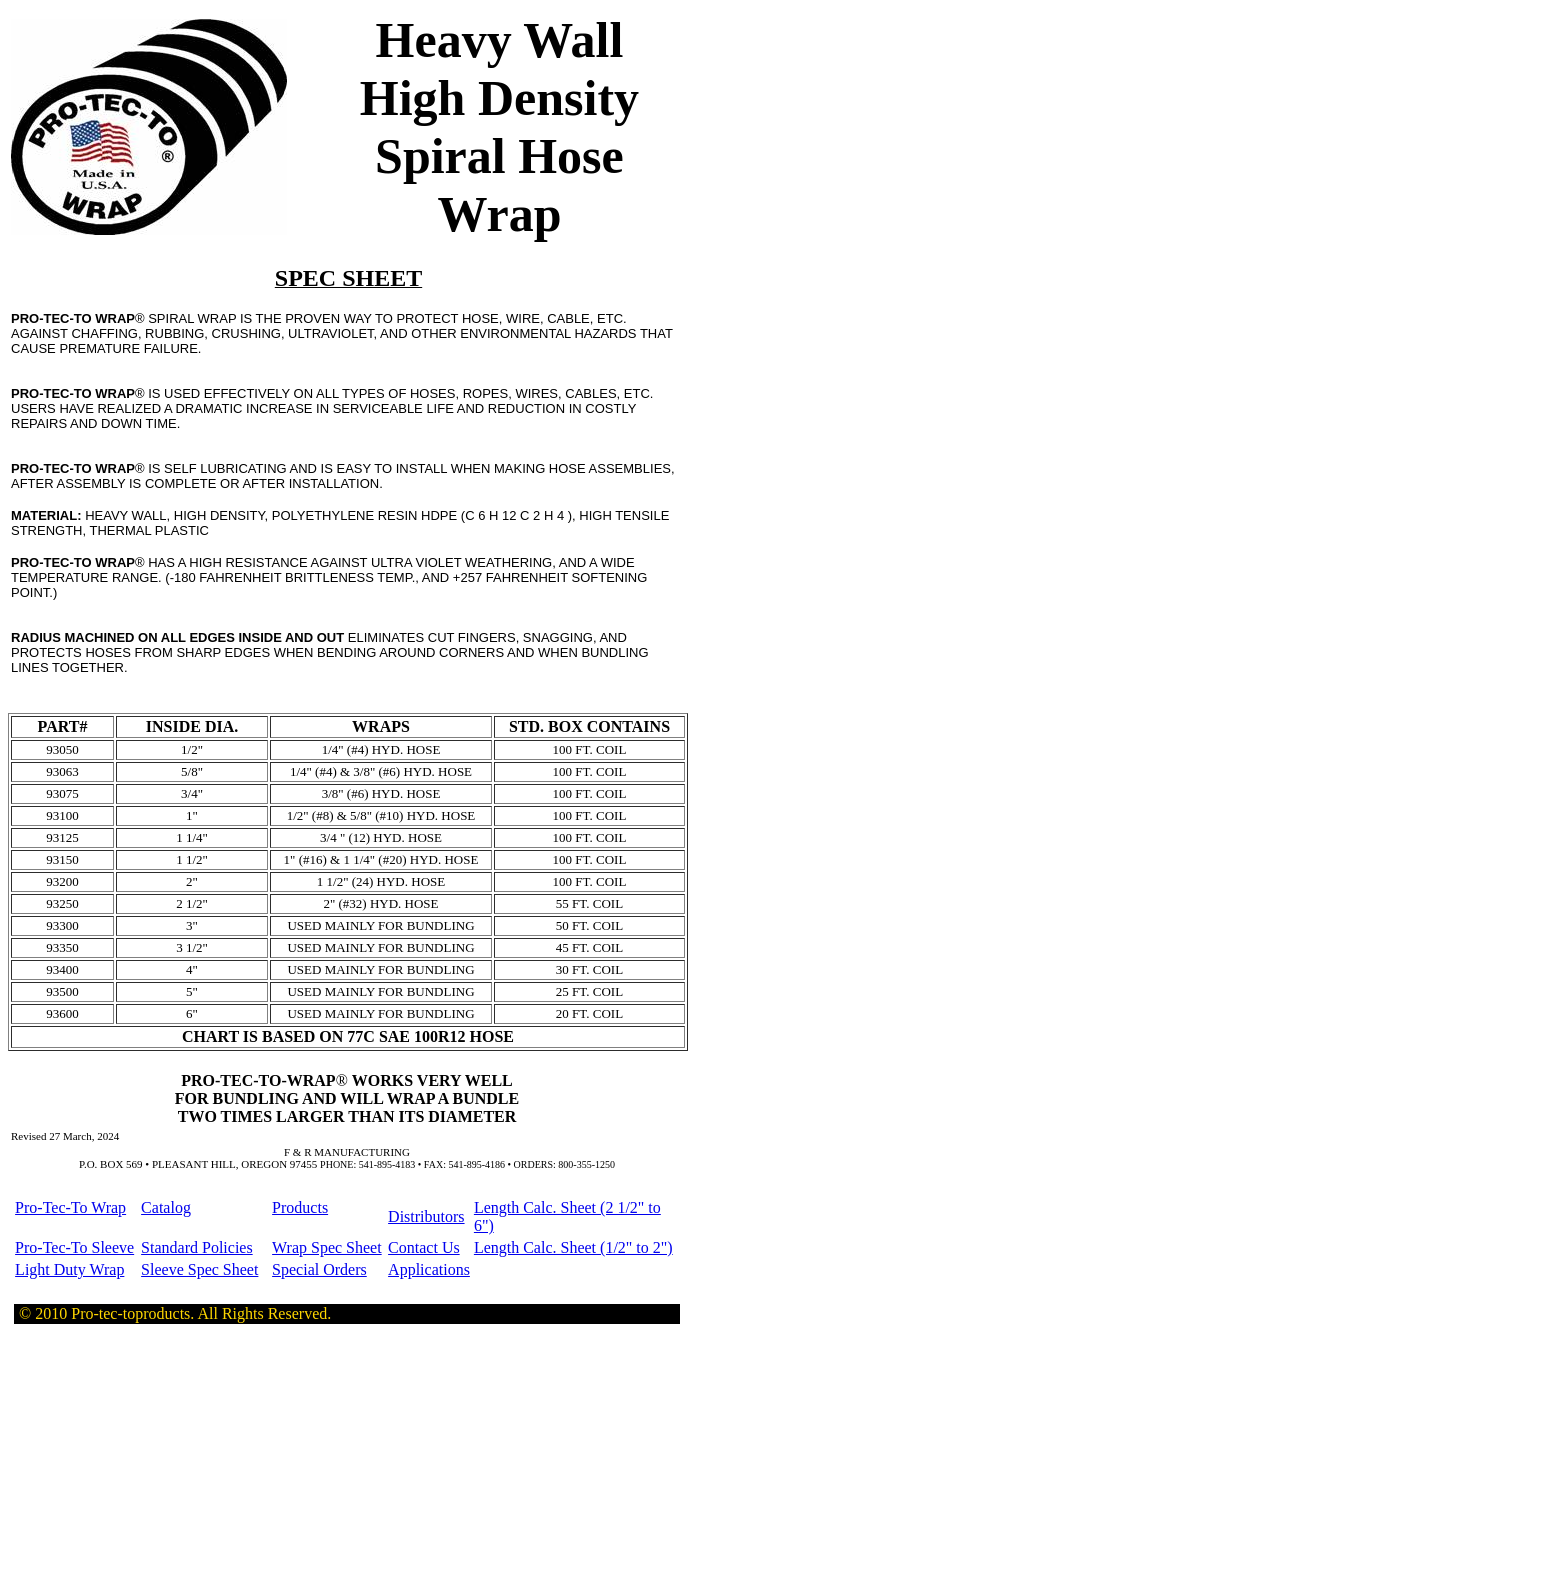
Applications (429, 1269)
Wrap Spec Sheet (327, 1247)
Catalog (166, 1207)
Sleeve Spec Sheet (199, 1269)
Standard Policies (197, 1247)
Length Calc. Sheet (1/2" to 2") (573, 1247)
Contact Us (424, 1247)
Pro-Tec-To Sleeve (74, 1247)
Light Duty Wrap (69, 1269)
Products (300, 1207)
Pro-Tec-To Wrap (70, 1207)
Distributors (426, 1216)
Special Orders (319, 1269)
